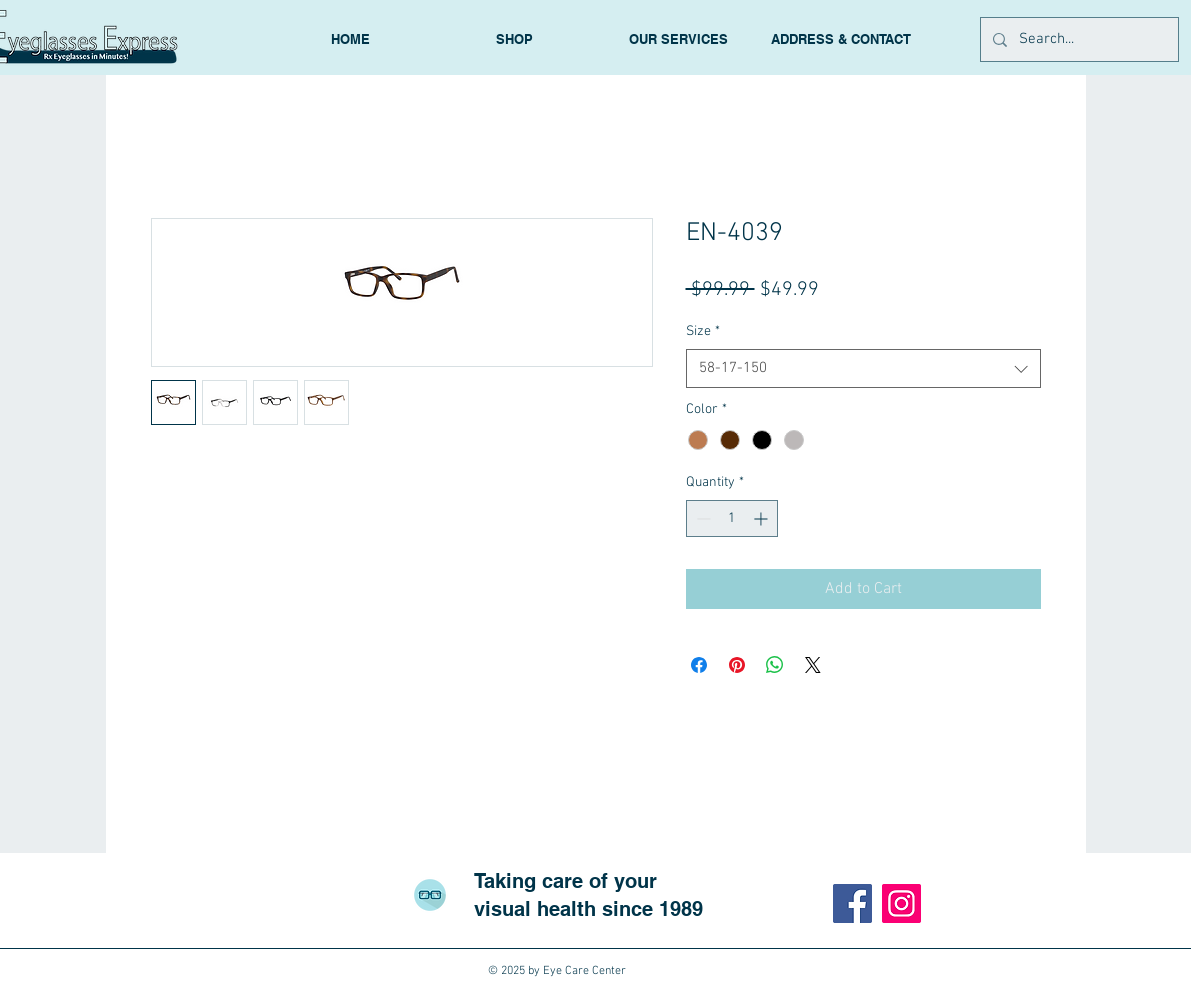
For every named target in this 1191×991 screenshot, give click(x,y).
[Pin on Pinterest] (737, 665)
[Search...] (1077, 39)
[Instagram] (901, 903)
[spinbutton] (732, 518)
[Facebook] (852, 903)
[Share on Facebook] (699, 665)
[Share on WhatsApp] (775, 665)
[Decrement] (701, 518)
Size (703, 331)
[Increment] (762, 518)
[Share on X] (813, 665)
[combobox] (863, 368)
